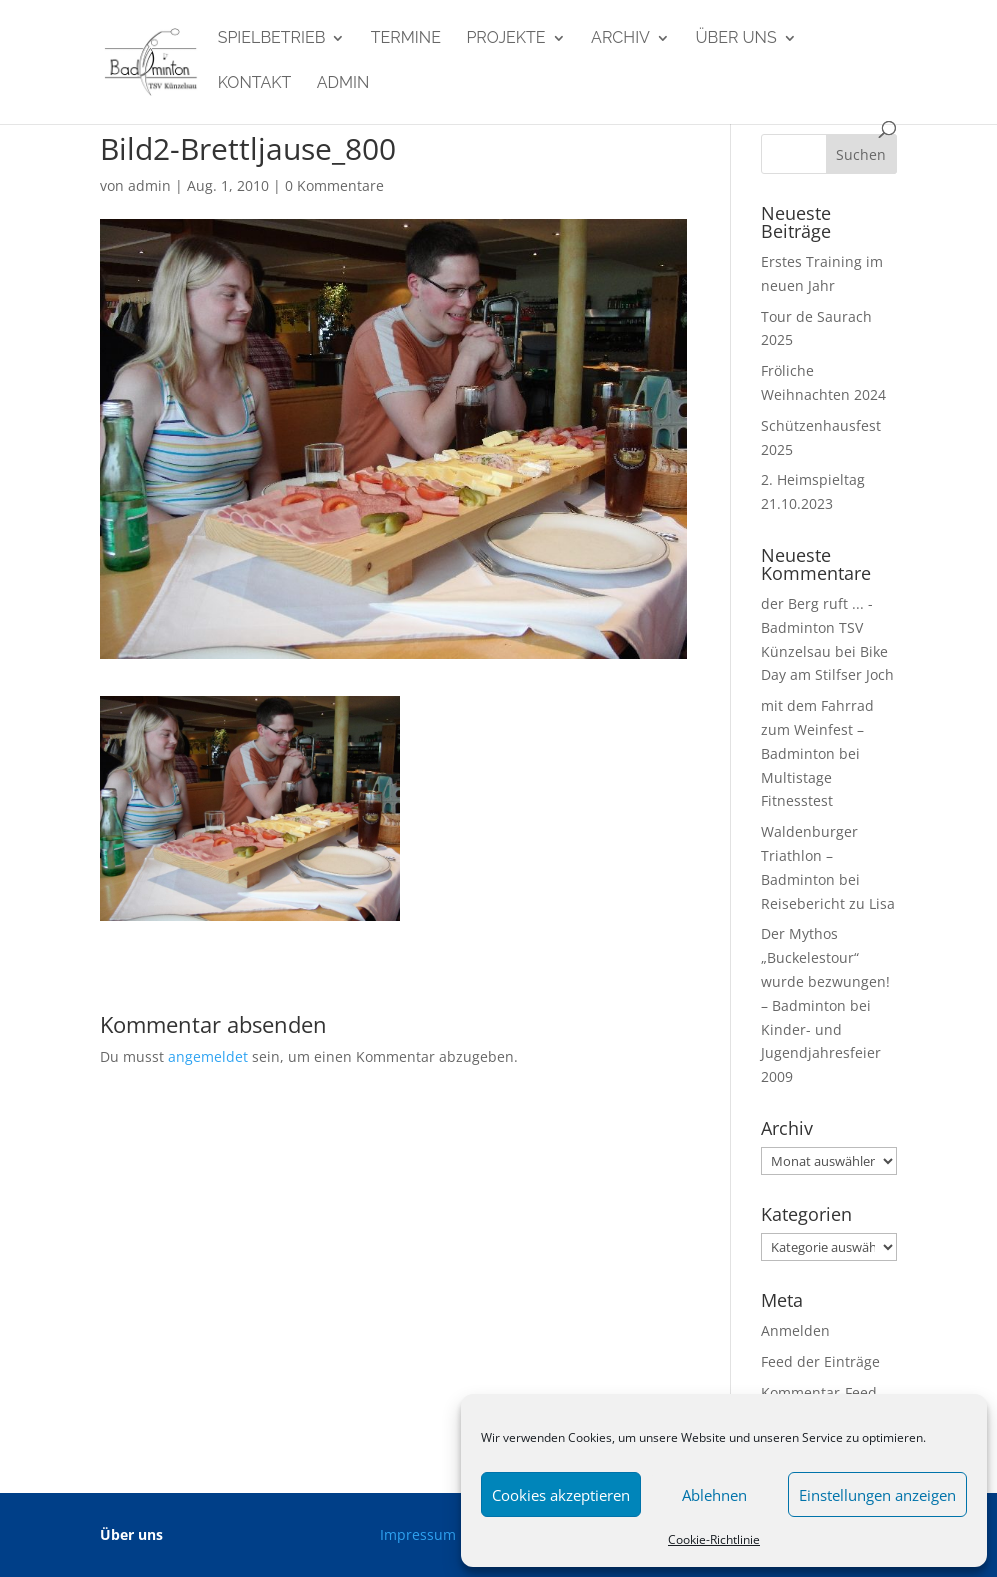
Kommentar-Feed (819, 1392)
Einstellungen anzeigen (877, 1495)
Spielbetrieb (272, 39)
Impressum (418, 1534)
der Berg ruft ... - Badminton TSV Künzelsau (817, 627)
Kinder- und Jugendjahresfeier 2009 (821, 1053)
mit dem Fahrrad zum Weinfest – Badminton (817, 729)
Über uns (735, 39)
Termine (406, 39)
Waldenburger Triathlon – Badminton (809, 855)
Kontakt (255, 84)
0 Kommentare (334, 185)
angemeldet (208, 1056)
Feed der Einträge (820, 1361)
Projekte (505, 39)
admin (343, 84)
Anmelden (795, 1330)
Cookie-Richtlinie (714, 1539)
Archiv (620, 39)
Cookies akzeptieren (561, 1495)
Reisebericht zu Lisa (828, 903)
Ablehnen (714, 1495)
